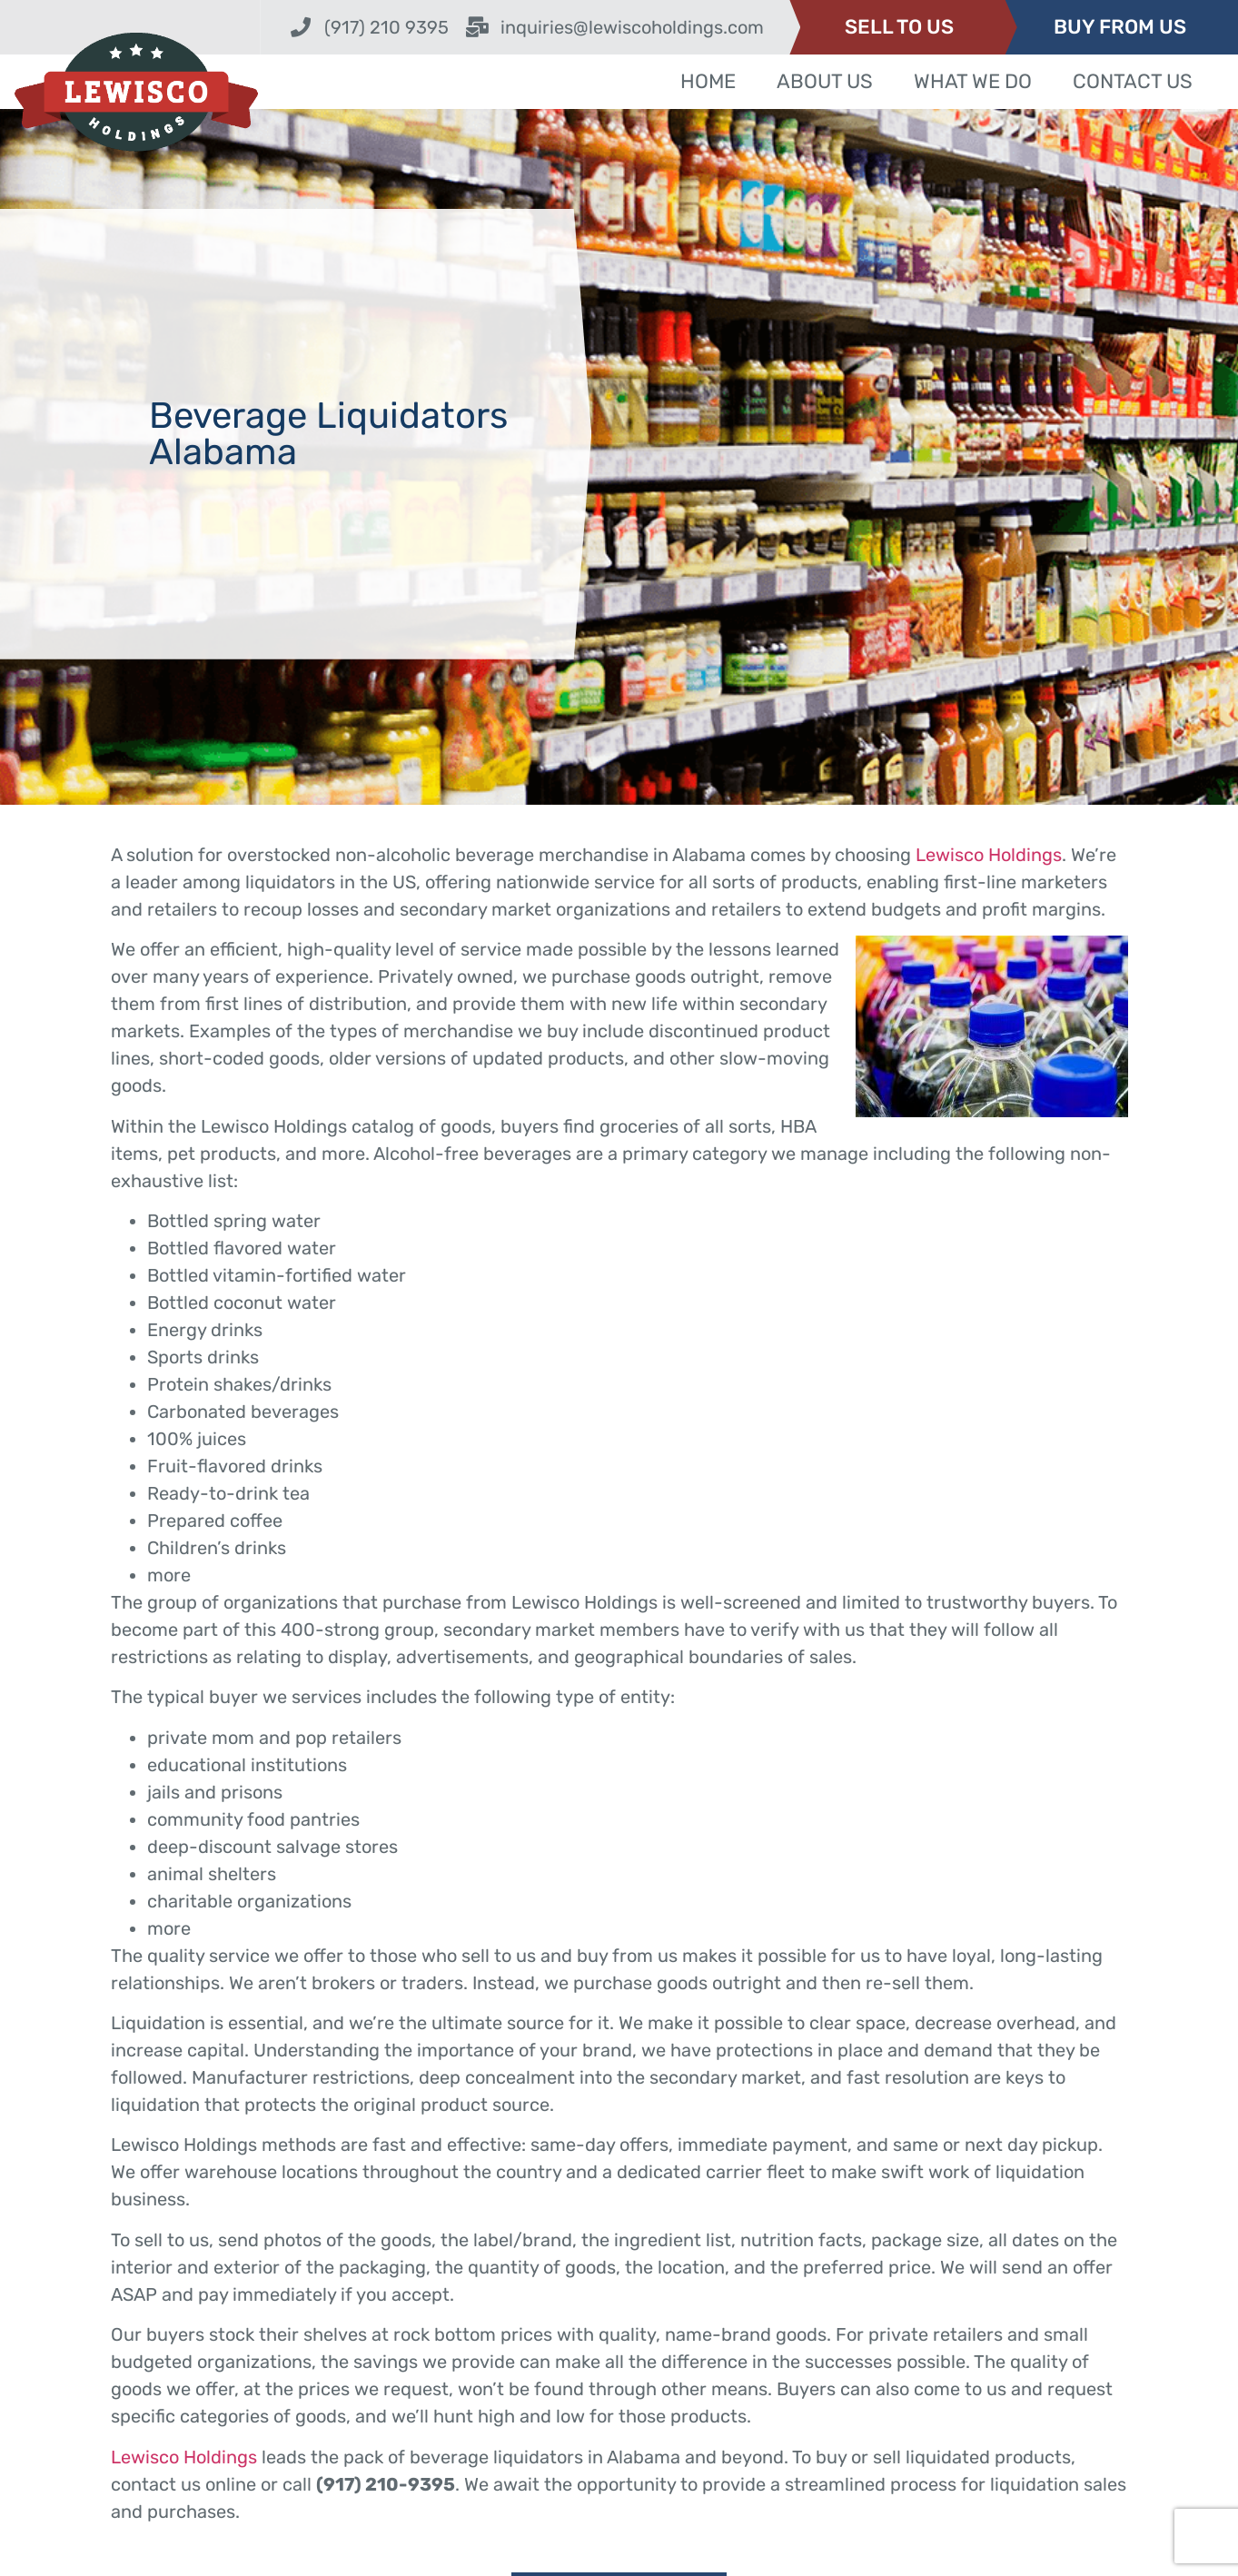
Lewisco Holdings (989, 855)
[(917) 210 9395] (301, 27)
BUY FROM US (1120, 27)
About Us (825, 81)
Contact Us (1133, 81)
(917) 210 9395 (386, 27)
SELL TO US (899, 27)
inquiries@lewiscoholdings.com (632, 27)
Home (708, 81)
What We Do (973, 81)
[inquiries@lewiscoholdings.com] (477, 27)
